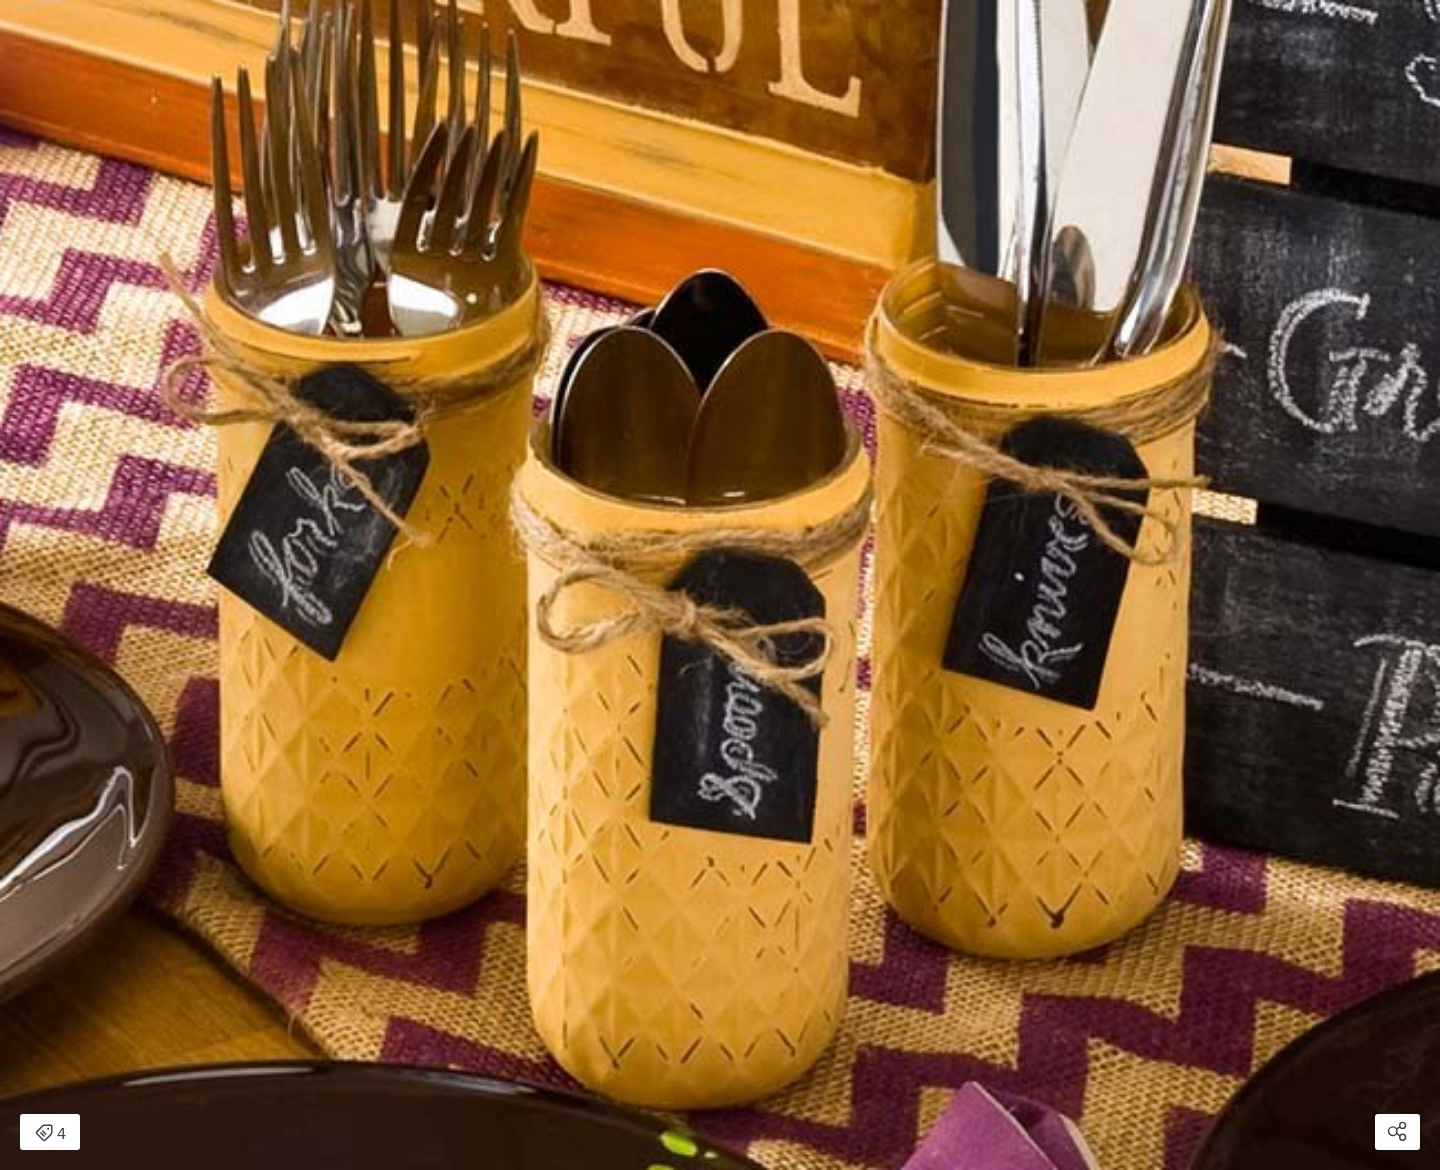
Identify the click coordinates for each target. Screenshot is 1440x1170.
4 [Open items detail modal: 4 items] (50, 1134)
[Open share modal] (1397, 1132)
